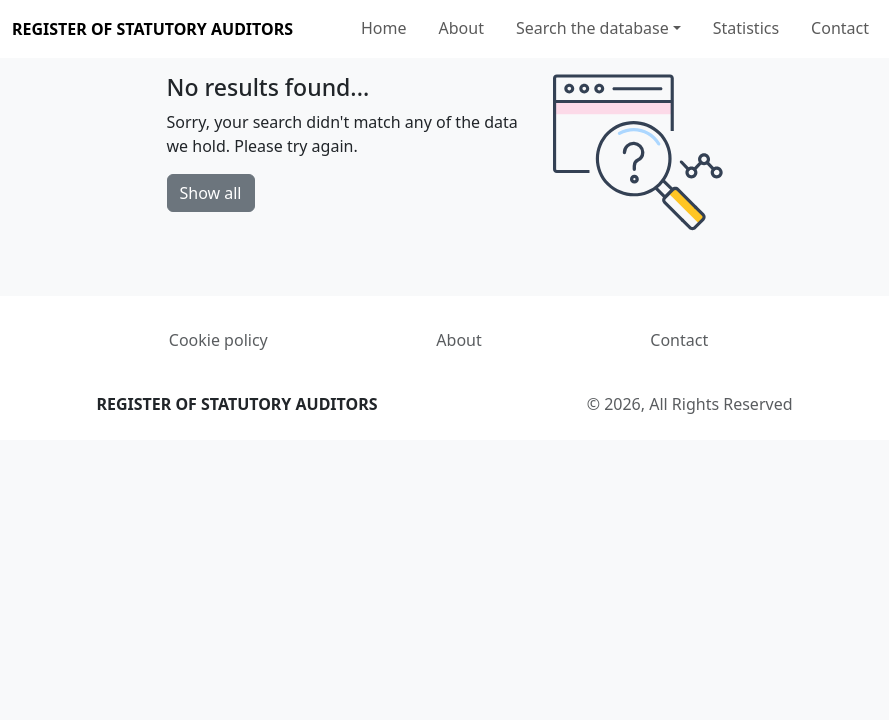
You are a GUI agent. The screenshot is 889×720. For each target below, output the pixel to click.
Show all (211, 193)
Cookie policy (218, 340)
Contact (840, 28)
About (461, 28)
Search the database (592, 28)
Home (384, 28)
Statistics (746, 28)
